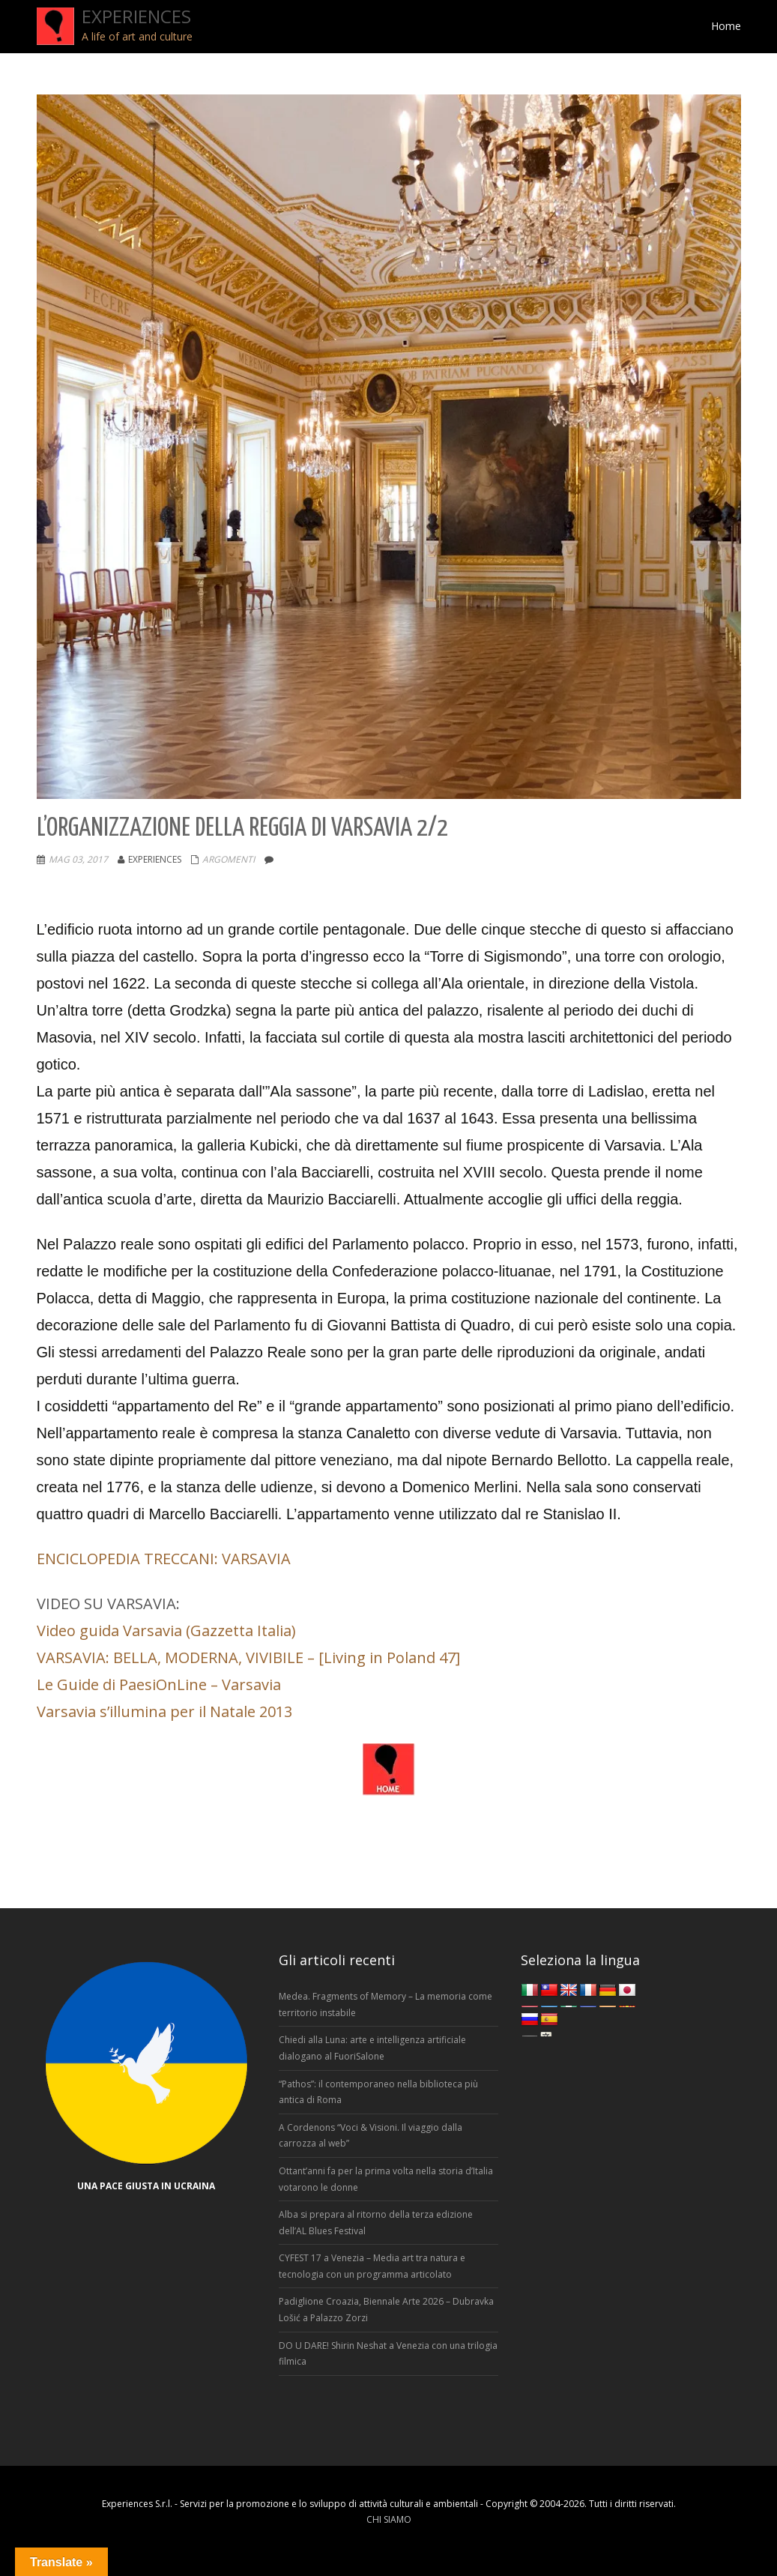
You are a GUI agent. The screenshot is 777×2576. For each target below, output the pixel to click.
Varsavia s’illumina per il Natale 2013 (164, 1711)
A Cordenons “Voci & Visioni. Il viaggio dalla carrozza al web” (370, 2135)
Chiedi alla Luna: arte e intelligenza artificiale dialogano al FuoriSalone (372, 2048)
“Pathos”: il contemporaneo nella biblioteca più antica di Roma (378, 2092)
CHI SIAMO (388, 2519)
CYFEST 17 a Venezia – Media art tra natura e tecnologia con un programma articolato (372, 2266)
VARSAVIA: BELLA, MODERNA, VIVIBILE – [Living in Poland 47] (248, 1657)
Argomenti (228, 859)
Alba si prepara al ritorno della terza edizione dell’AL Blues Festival (376, 2222)
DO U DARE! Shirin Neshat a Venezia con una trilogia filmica (388, 2353)
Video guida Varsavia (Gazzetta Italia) (166, 1630)
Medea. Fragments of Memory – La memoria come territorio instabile (385, 2004)
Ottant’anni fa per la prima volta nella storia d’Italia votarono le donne (386, 2179)
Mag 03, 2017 (78, 859)
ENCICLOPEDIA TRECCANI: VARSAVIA (164, 1558)
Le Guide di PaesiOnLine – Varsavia (159, 1684)
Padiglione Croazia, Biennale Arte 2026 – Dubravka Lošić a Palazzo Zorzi (386, 2309)
